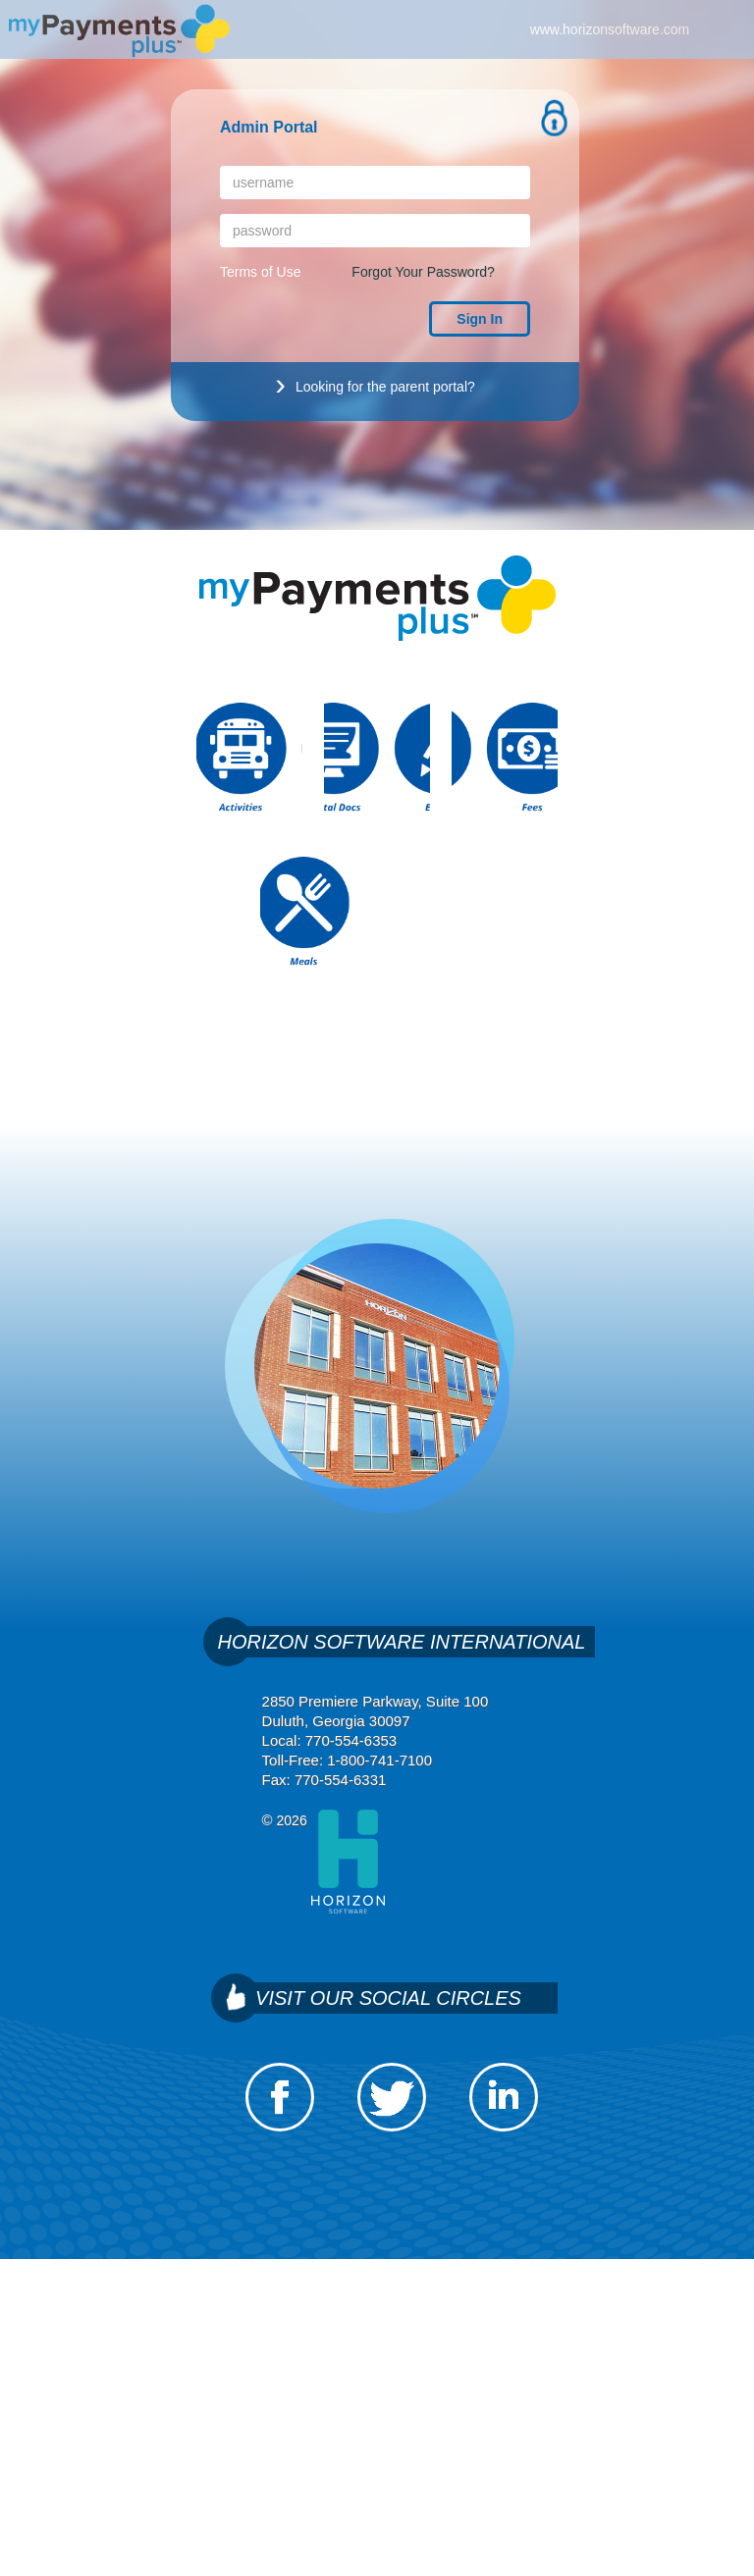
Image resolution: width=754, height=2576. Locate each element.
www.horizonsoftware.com (610, 29)
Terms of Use (260, 272)
